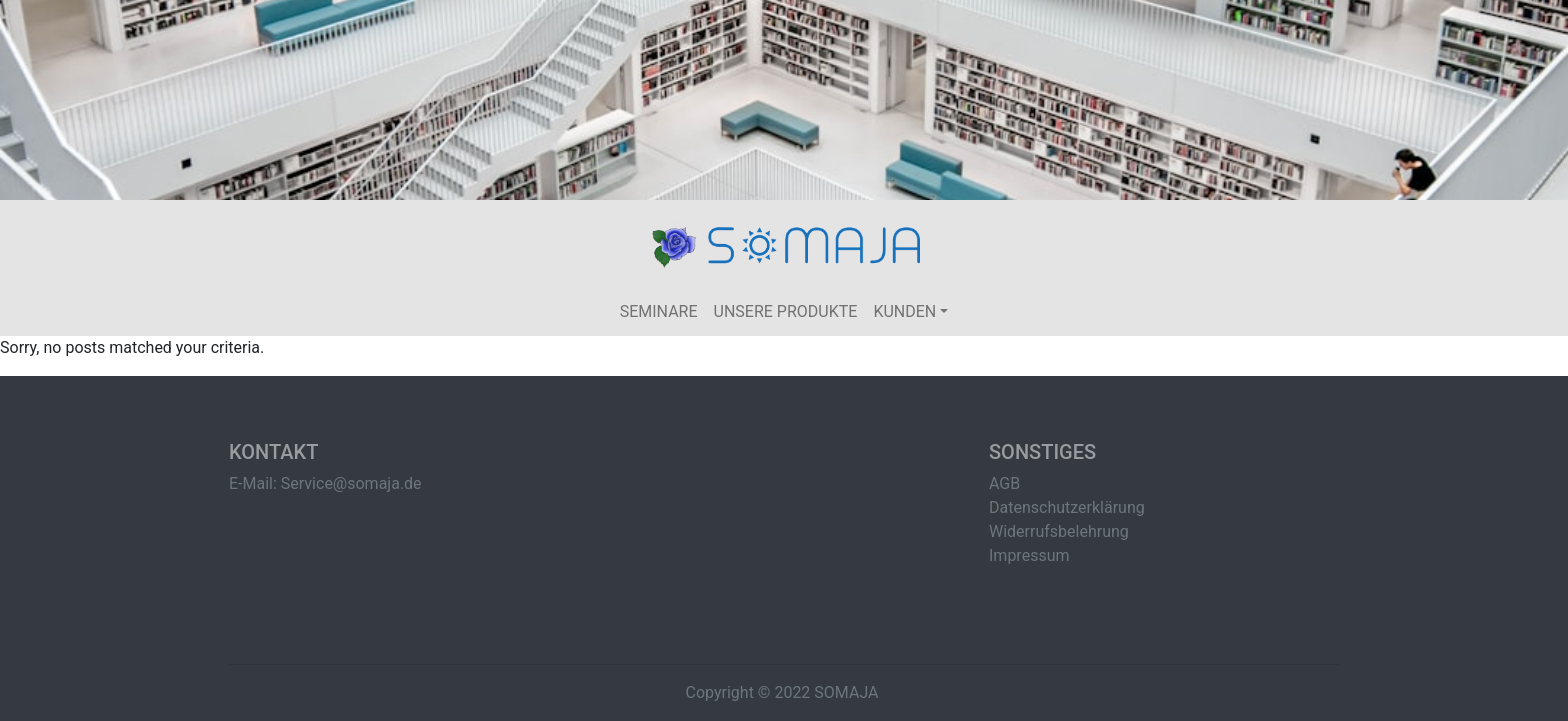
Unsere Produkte (786, 311)
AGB (1004, 483)
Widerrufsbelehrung (1059, 531)
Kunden (904, 311)
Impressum (1029, 555)
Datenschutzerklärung (1067, 507)
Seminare (659, 311)
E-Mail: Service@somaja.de (325, 483)
